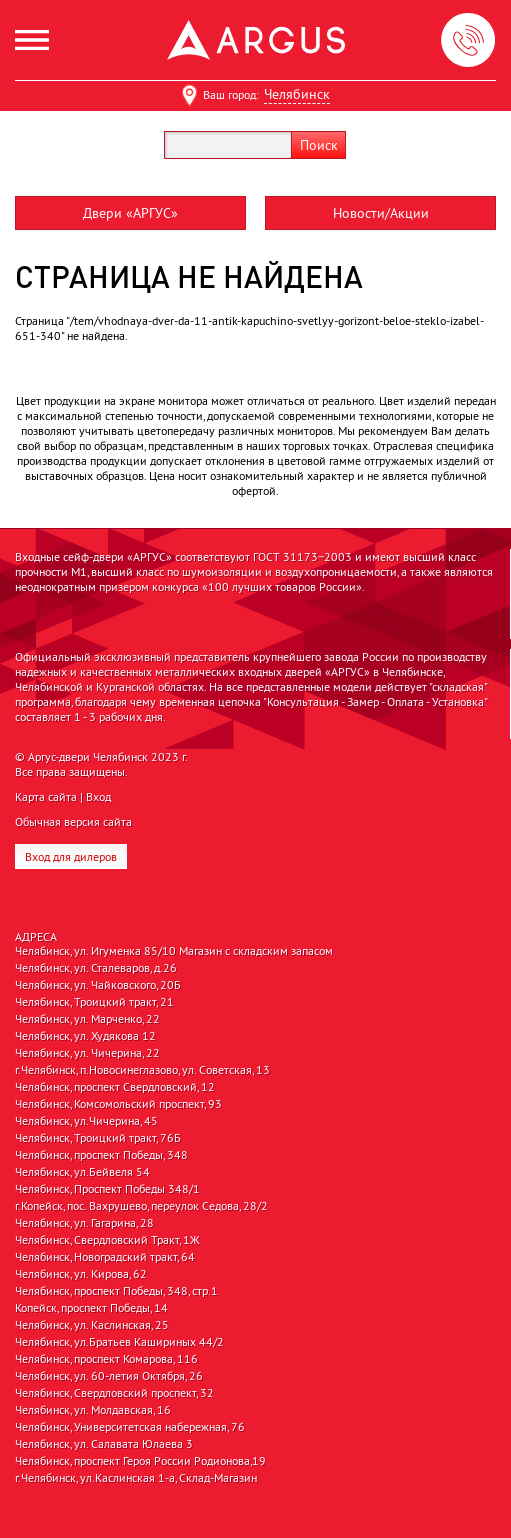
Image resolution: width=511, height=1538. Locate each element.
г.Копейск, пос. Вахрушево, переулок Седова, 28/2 (141, 1206)
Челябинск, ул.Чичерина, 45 (86, 1121)
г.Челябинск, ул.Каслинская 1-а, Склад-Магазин (136, 1478)
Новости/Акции (381, 213)
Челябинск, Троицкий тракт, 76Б (98, 1138)
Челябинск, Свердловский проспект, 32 (114, 1393)
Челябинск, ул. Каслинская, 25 (92, 1325)
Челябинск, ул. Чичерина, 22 (87, 1053)
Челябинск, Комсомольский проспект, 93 (118, 1104)
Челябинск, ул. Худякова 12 (85, 1036)
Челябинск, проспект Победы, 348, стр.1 (116, 1291)
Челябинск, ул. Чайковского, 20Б (98, 985)
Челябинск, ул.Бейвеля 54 (82, 1172)
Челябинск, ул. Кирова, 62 (81, 1274)
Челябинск (297, 94)
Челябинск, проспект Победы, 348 (101, 1155)
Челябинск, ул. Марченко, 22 (87, 1019)
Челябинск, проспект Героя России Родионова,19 (140, 1461)
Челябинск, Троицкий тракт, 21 (94, 1002)
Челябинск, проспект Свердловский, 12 (115, 1087)
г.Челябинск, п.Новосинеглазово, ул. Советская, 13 (142, 1070)
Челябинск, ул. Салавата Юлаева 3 (104, 1444)
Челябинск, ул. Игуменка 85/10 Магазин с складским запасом (174, 951)
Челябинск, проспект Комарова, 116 (106, 1359)
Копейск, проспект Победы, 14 (91, 1308)
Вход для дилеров (71, 856)
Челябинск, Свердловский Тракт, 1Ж (107, 1240)
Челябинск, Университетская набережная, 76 (130, 1427)
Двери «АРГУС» (130, 213)
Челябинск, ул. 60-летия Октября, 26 (109, 1376)
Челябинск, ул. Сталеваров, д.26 (96, 968)
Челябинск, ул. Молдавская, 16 (93, 1410)
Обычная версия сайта (73, 821)
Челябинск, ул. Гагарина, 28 (84, 1223)
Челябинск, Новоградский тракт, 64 (105, 1257)
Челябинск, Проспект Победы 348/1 (107, 1189)
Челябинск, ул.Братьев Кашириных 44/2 (119, 1342)
